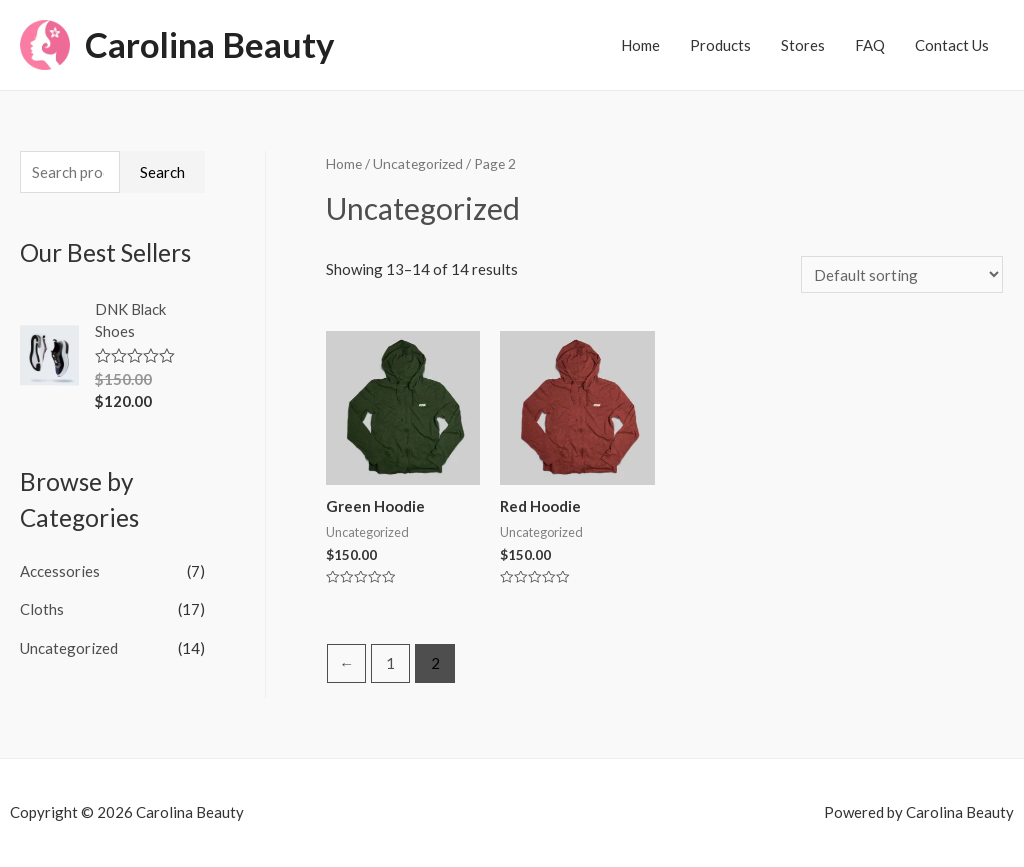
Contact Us (952, 45)
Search (162, 172)
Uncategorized (69, 647)
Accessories (60, 571)
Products (720, 45)
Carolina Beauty (210, 45)
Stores (803, 45)
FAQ (870, 45)
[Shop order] (902, 274)
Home (640, 45)
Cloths (42, 609)
